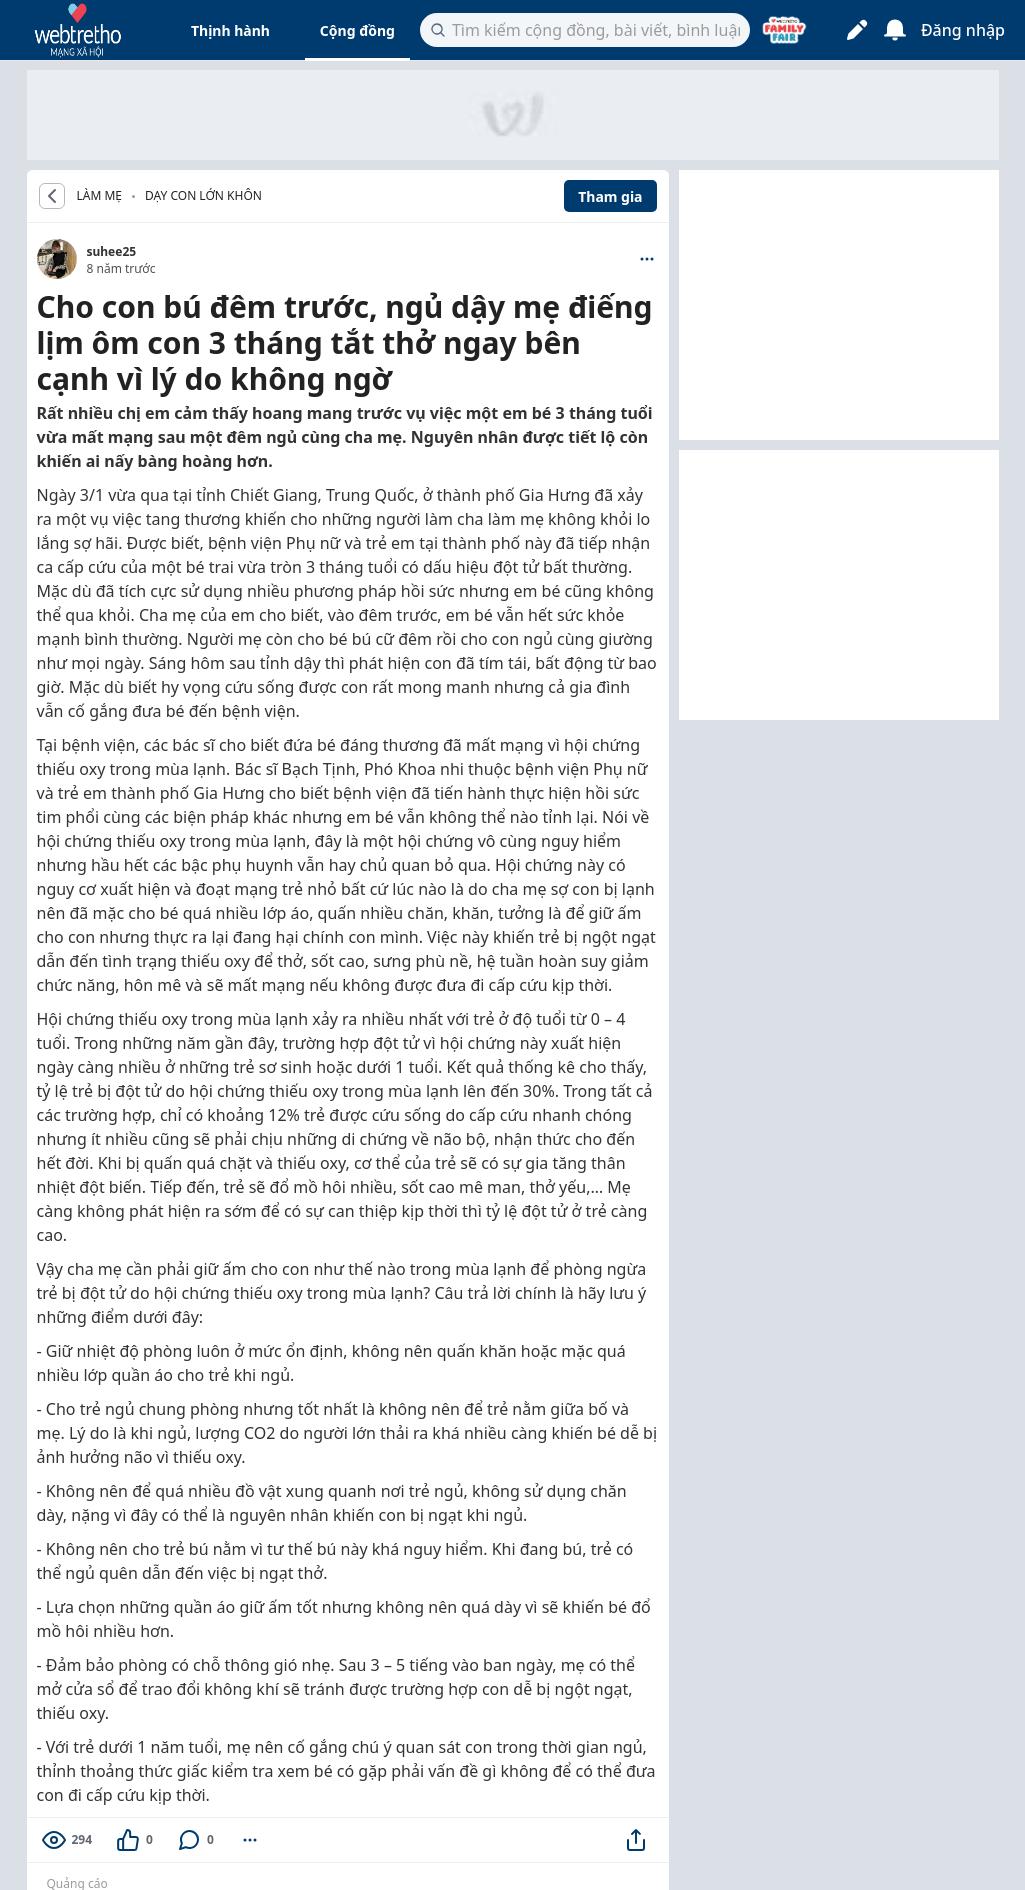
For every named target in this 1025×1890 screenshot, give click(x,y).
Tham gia (610, 196)
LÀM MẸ (100, 196)
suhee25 (112, 251)
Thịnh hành (230, 30)
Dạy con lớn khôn (203, 195)
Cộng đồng (357, 30)
